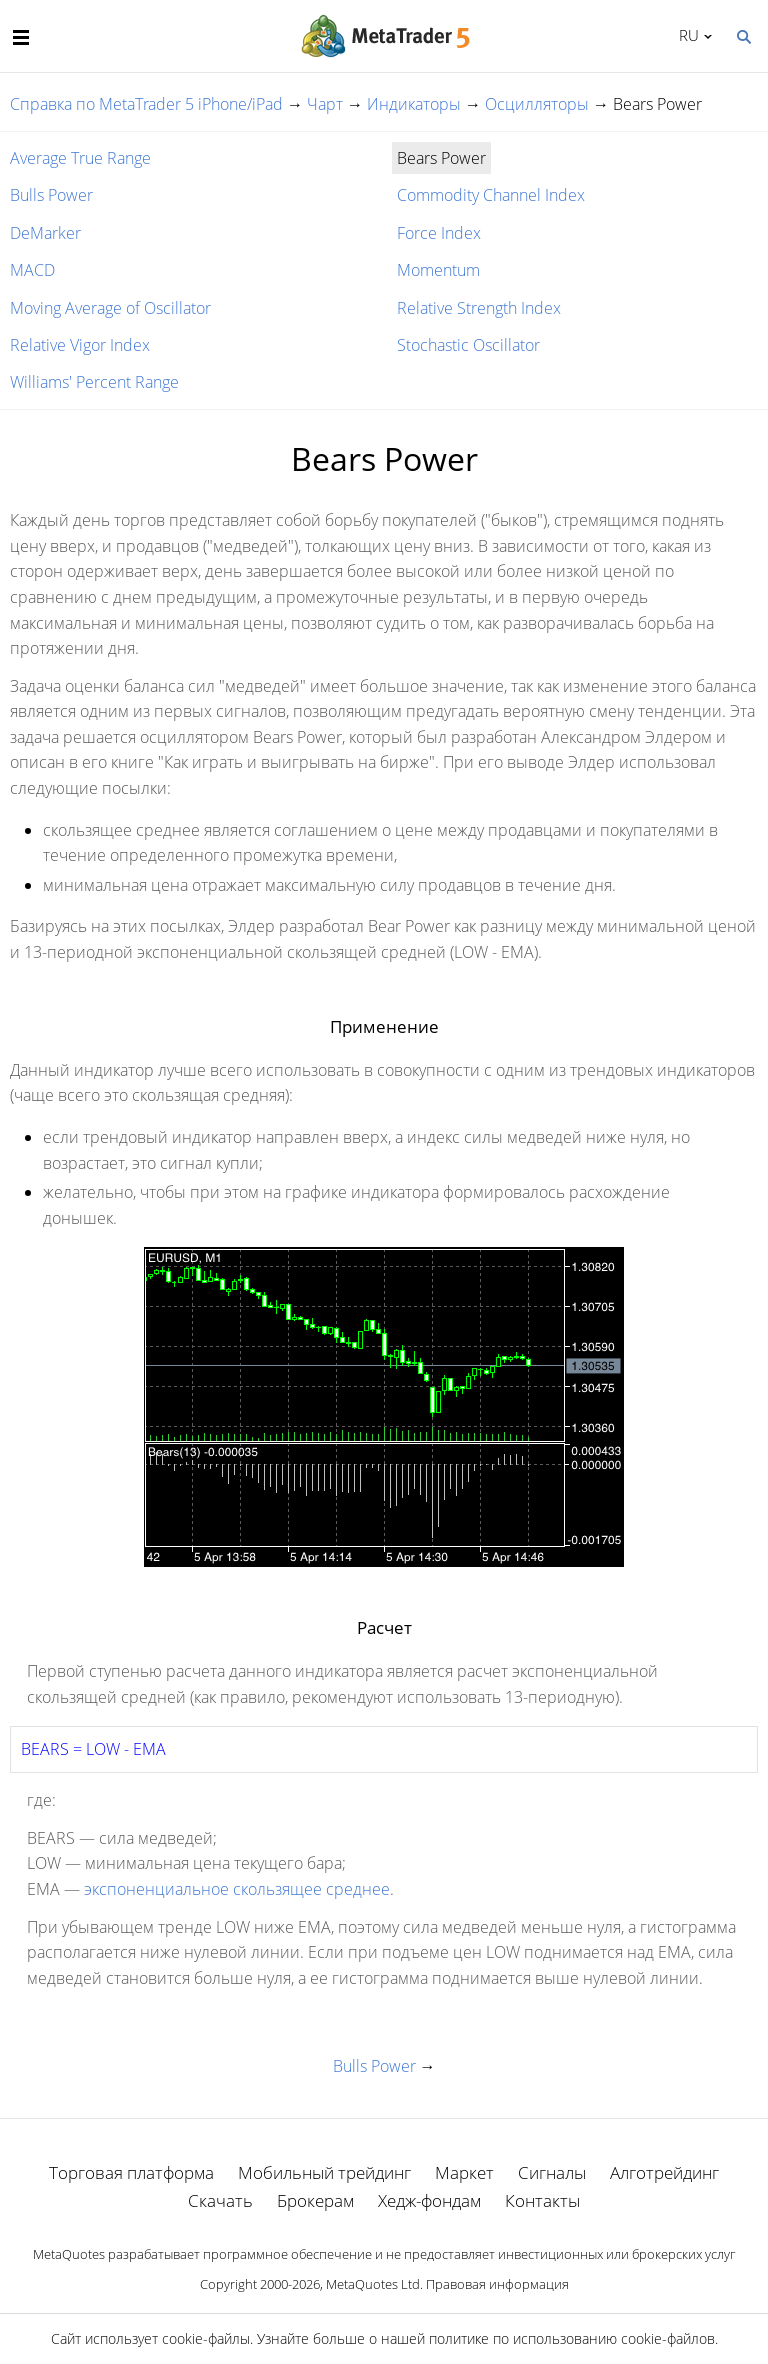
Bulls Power (51, 195)
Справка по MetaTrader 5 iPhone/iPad (146, 104)
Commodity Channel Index (491, 195)
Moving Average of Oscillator (110, 308)
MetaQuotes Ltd (373, 2284)
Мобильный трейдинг (324, 2172)
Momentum (438, 270)
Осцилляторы (537, 104)
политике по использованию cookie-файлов (572, 2338)
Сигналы (552, 2172)
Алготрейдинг (664, 2172)
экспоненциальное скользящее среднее (237, 1889)
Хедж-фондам (429, 2200)
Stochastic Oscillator (468, 345)
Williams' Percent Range (94, 382)
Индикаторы (414, 104)
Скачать (220, 2200)
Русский (685, 35)
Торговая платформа (131, 2172)
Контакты (542, 2200)
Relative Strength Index (479, 308)
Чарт (325, 104)
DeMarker (45, 233)
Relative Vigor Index (80, 345)
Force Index (439, 233)
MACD (32, 270)
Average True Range (80, 158)
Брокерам (315, 2200)
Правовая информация (497, 2284)
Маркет (464, 2172)
